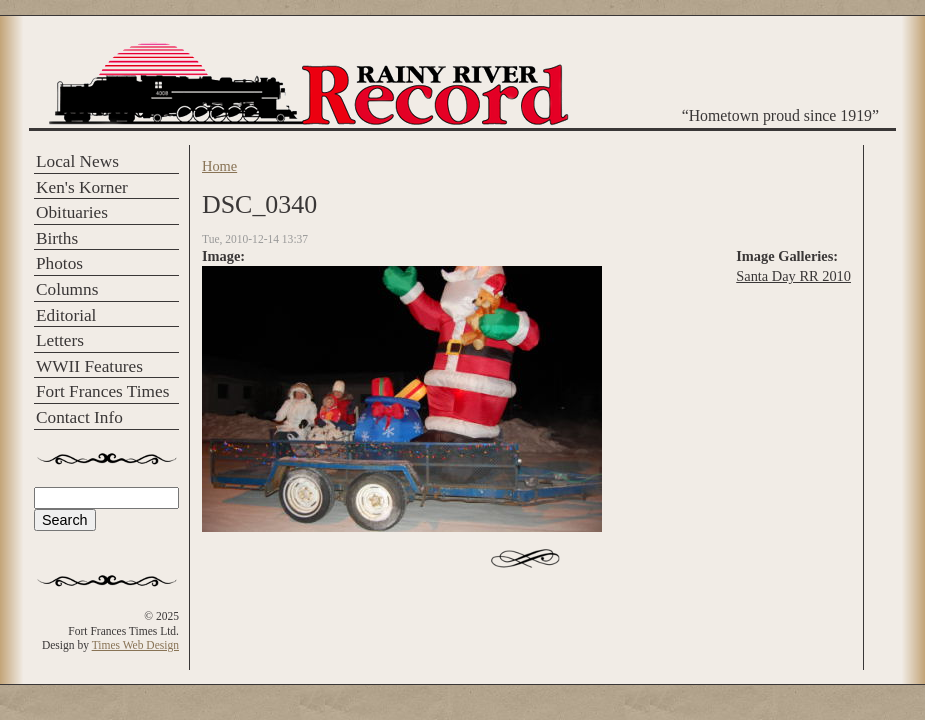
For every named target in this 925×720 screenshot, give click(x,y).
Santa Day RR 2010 (793, 276)
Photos (59, 263)
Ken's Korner (82, 187)
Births (57, 238)
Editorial (66, 315)
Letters (60, 340)
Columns (67, 289)
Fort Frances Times (102, 391)
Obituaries (72, 212)
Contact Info (79, 417)
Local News (77, 161)
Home (219, 166)
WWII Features (89, 366)
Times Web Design (135, 645)
